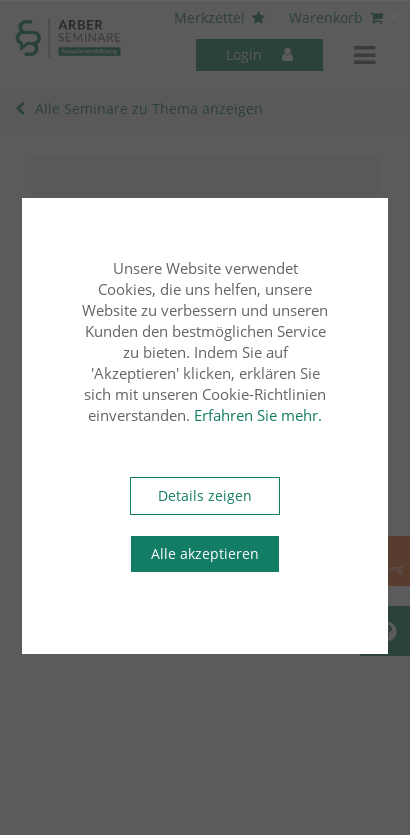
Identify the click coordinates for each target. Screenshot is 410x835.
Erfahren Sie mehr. (258, 415)
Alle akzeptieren (205, 553)
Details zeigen (205, 495)
